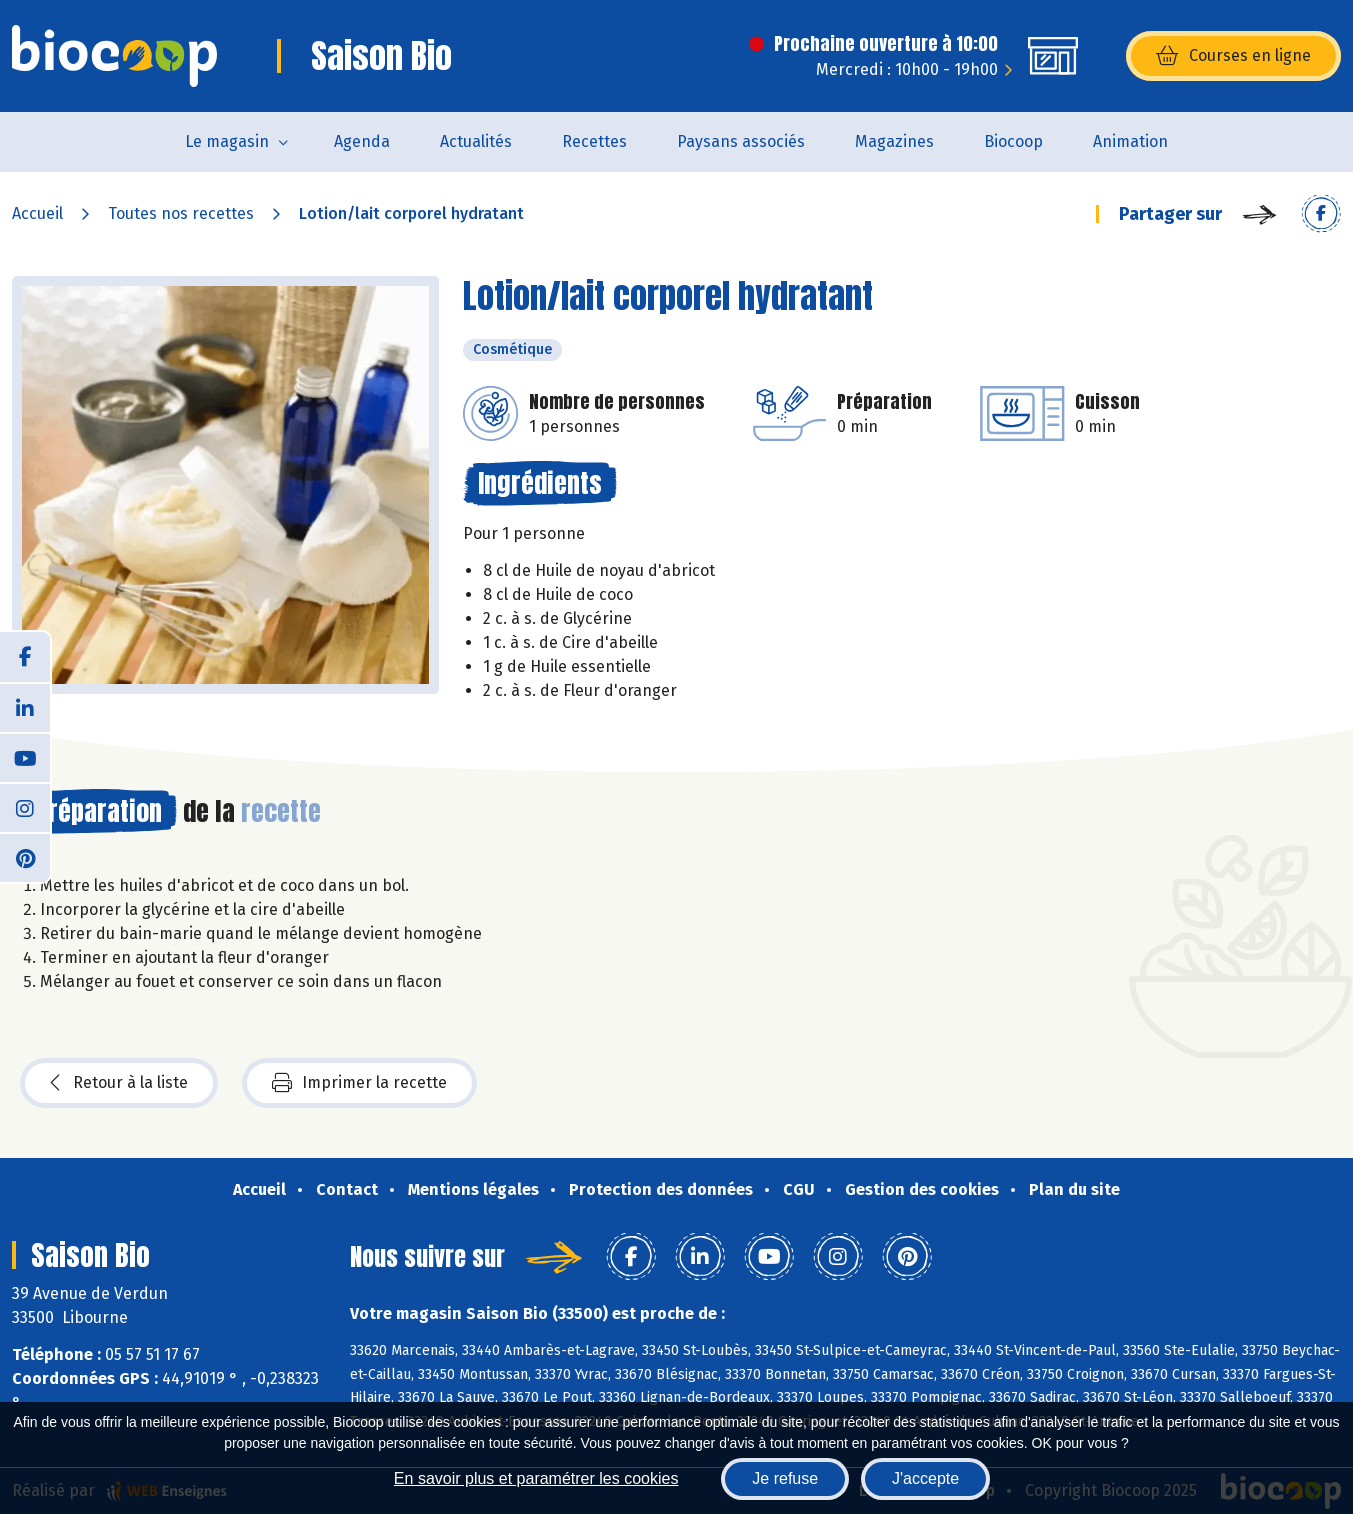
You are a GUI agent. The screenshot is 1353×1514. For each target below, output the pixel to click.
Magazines (894, 141)
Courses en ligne (1233, 56)
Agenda (362, 141)
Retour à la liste (119, 1083)
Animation (1130, 141)
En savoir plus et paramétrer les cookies (536, 1478)
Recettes (594, 141)
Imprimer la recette (359, 1083)
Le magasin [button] (227, 141)
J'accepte (925, 1478)
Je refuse (785, 1478)
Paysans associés (741, 141)
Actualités (476, 141)
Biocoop (1013, 141)
